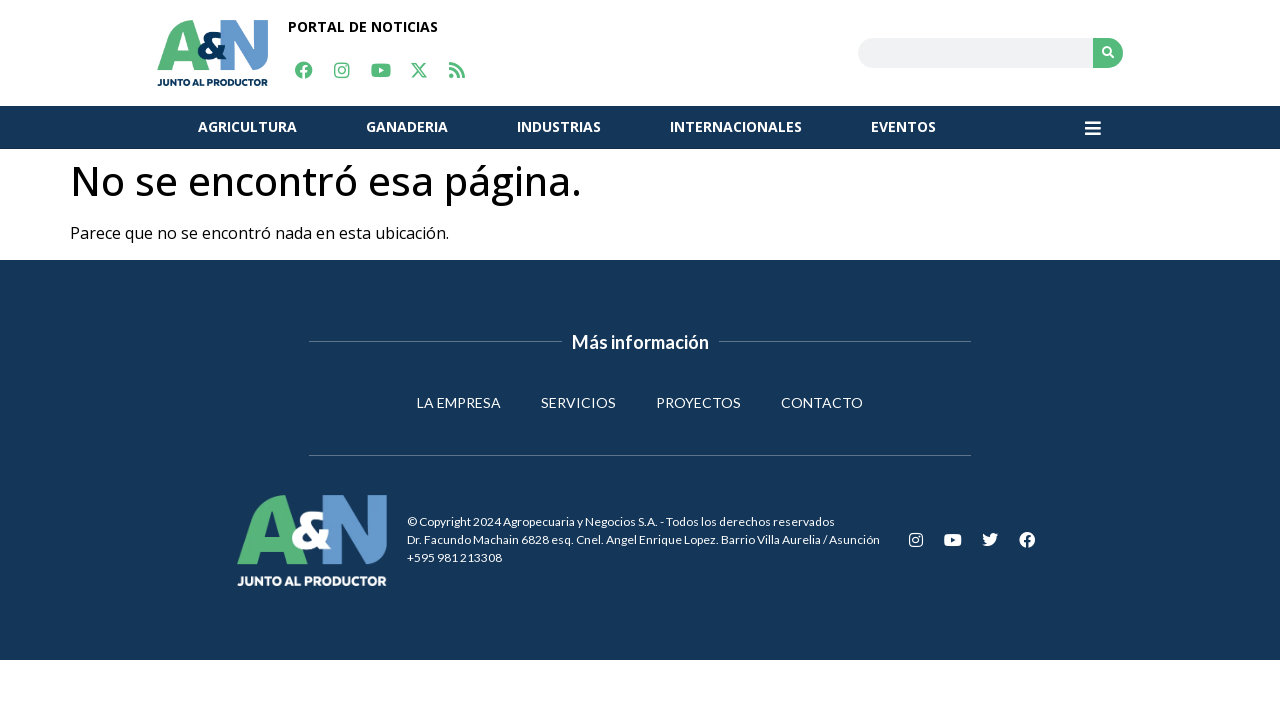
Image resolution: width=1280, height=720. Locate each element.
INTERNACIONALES (736, 126)
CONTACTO (822, 402)
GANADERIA (407, 126)
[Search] (1108, 53)
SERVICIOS (578, 402)
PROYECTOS (698, 402)
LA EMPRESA (459, 402)
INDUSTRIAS (559, 126)
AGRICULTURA (247, 126)
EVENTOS (903, 126)
